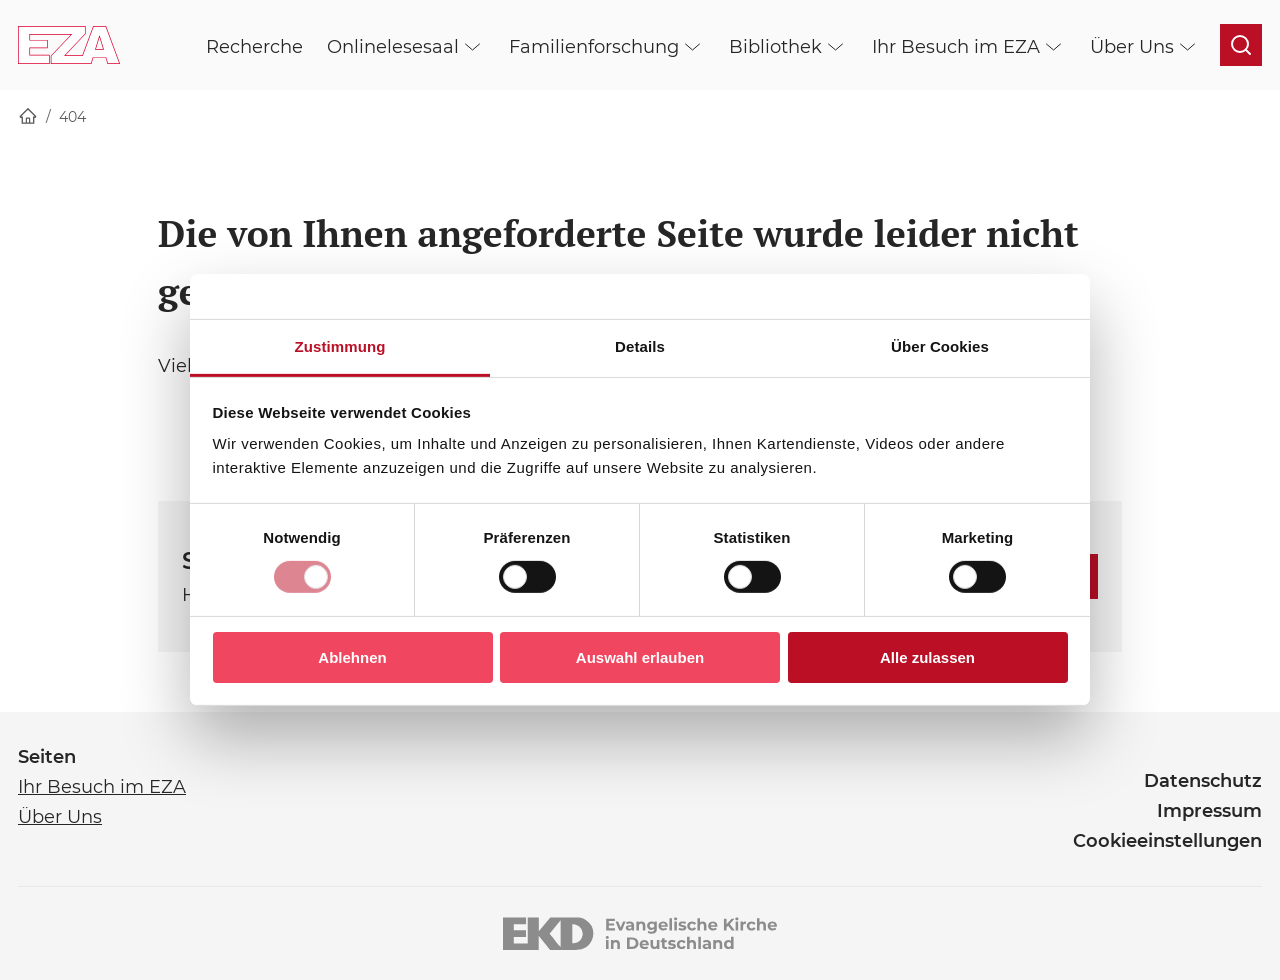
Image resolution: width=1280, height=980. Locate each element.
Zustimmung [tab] (340, 346)
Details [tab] (640, 346)
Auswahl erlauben (640, 657)
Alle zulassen (927, 657)
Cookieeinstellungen (1167, 841)
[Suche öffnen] (1241, 45)
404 (72, 117)
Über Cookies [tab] (940, 346)
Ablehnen (352, 657)
